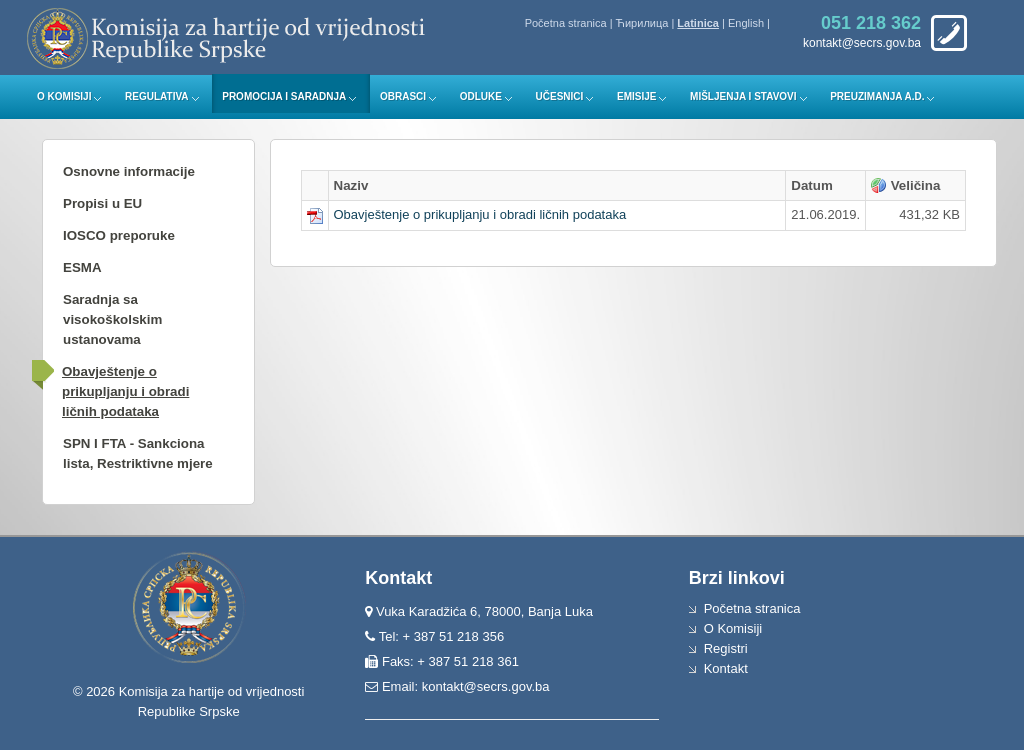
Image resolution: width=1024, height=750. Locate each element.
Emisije (636, 96)
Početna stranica (566, 23)
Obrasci (403, 96)
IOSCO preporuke (119, 235)
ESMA (82, 267)
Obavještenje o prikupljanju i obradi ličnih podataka (125, 391)
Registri (726, 648)
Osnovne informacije (129, 171)
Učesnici (560, 96)
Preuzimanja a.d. (877, 96)
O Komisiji (64, 96)
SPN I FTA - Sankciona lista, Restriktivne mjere (138, 453)
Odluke (481, 96)
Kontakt (726, 668)
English (746, 23)
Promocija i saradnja (284, 96)
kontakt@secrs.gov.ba (486, 686)
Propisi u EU (102, 203)
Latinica (698, 23)
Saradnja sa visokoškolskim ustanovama (112, 319)
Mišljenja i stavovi (743, 96)
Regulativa (157, 96)
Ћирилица (642, 23)
